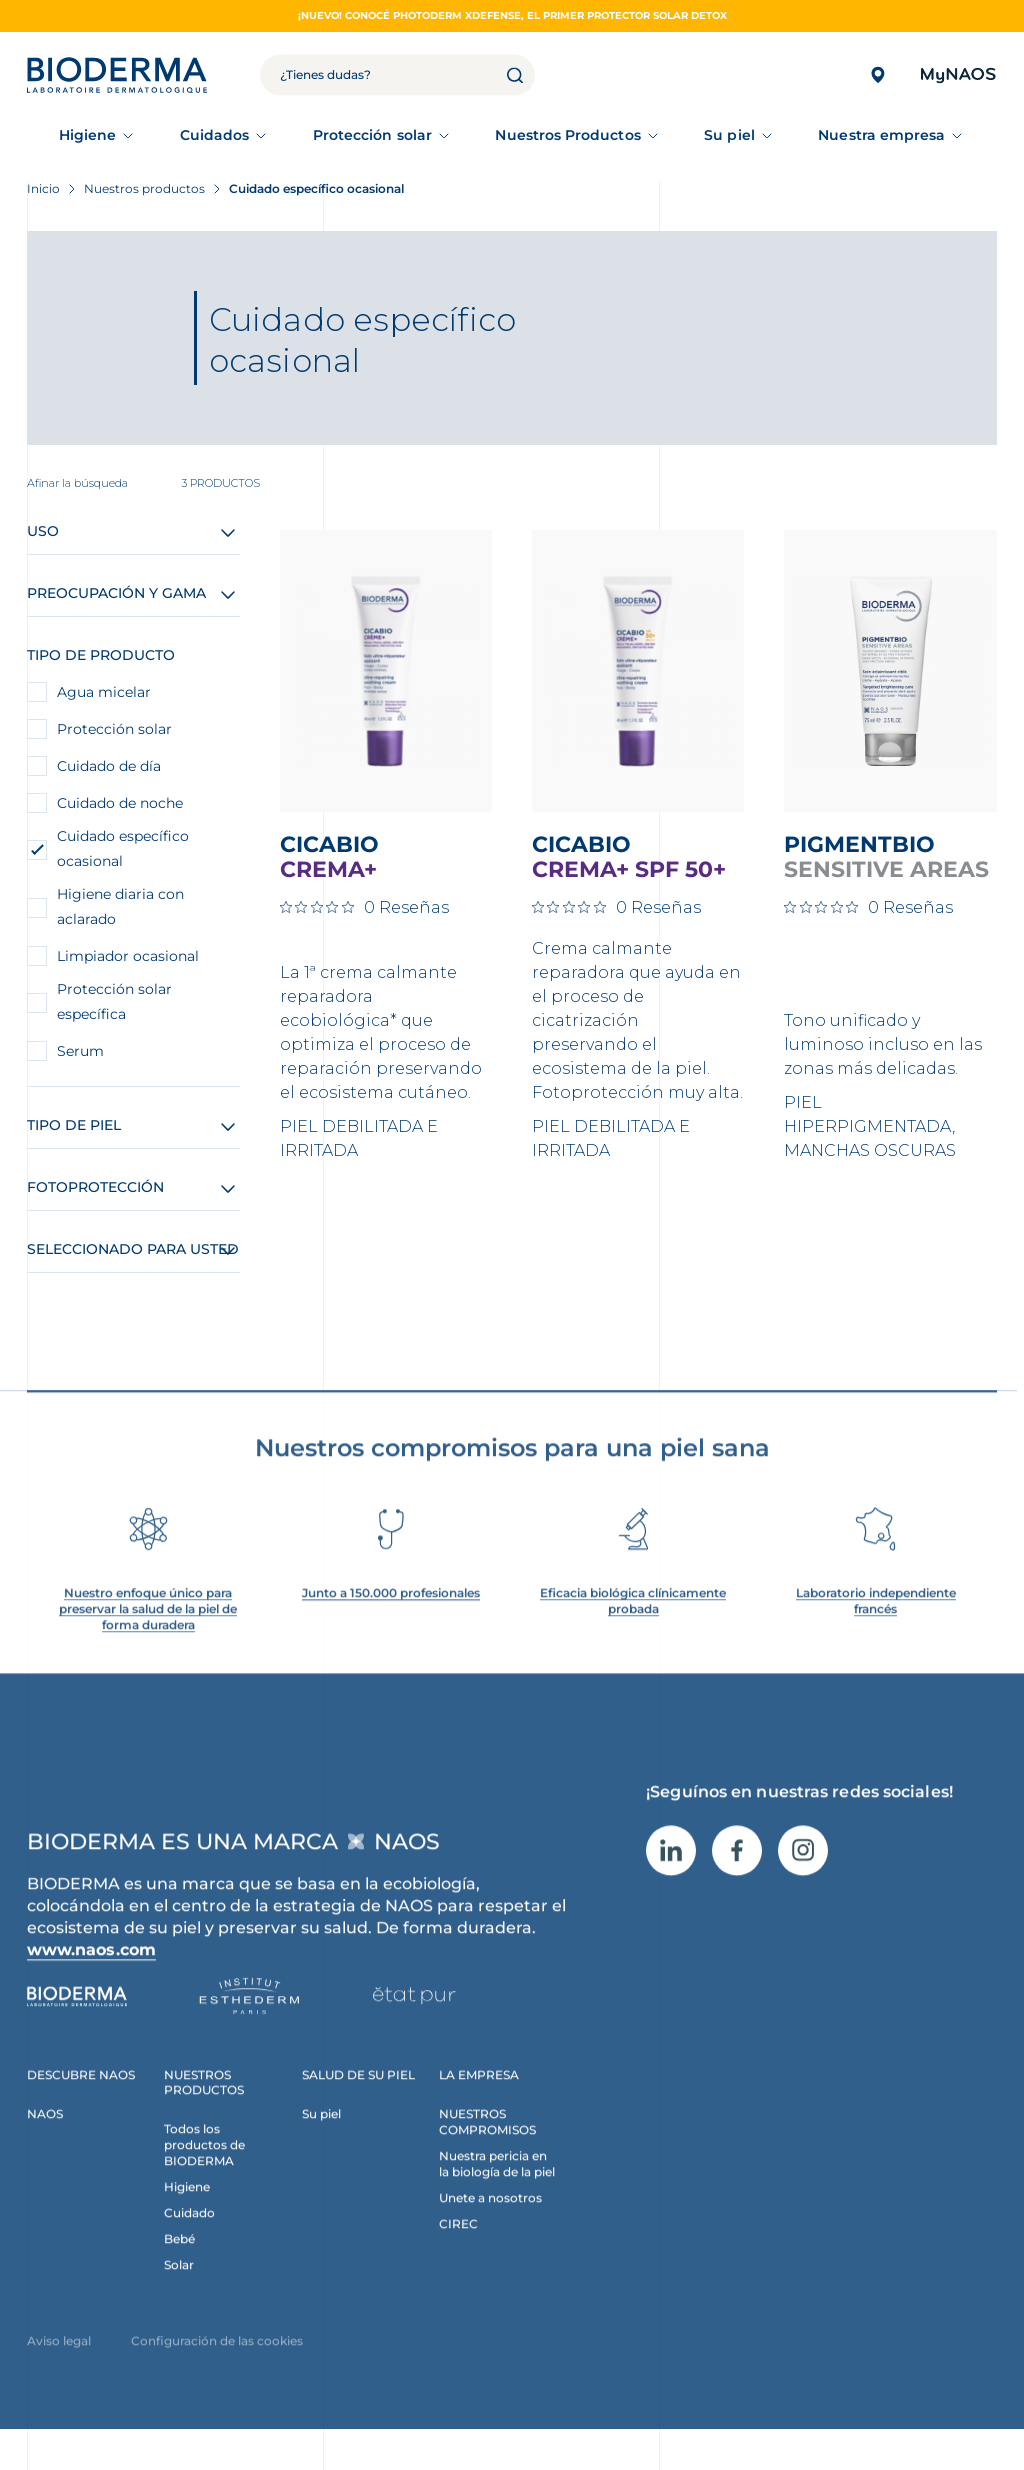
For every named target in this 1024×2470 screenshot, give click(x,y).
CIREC (458, 2247)
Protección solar (372, 135)
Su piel (729, 135)
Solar (179, 2288)
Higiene (88, 135)
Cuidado (189, 2236)
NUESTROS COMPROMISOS (487, 2145)
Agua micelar (104, 692)
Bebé (179, 2262)
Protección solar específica (114, 1001)
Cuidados (215, 135)
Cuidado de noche (120, 803)
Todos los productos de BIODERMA (204, 2168)
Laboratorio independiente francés (876, 1625)
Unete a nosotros (490, 2221)
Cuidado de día (109, 766)
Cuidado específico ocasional (123, 848)
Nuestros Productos (567, 135)
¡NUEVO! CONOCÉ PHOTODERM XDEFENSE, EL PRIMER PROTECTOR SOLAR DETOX (512, 15)
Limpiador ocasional (128, 956)
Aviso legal (59, 2364)
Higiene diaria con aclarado (120, 906)
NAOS (45, 2137)
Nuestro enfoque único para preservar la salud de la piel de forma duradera (148, 1633)
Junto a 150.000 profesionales (391, 1617)
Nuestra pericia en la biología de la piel (497, 2187)
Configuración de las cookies (217, 2364)
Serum (80, 1051)
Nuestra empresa (881, 135)
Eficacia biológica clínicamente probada (633, 1625)
